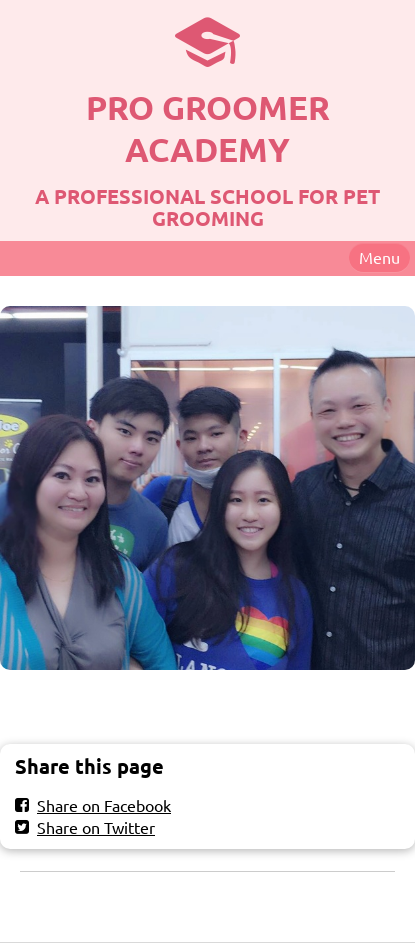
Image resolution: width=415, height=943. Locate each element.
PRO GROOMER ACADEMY (208, 128)
